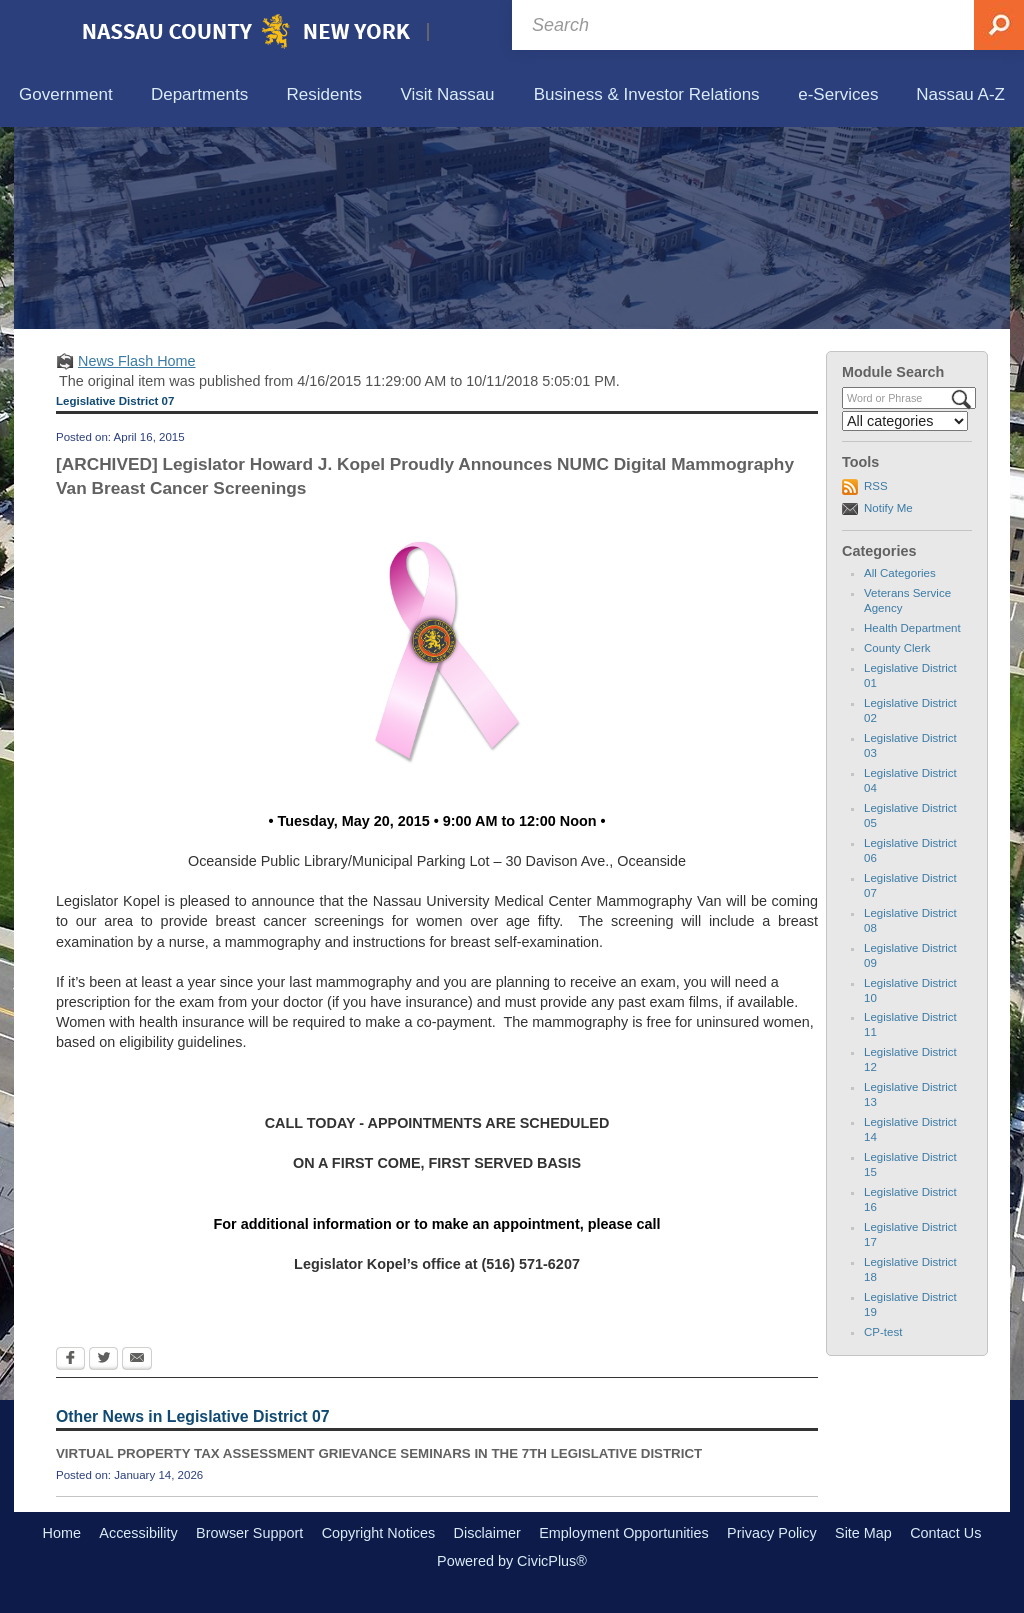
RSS (876, 486)
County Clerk (897, 648)
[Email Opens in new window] (137, 1360)
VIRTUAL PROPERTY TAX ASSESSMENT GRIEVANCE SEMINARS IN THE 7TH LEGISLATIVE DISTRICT (379, 1453)
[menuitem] (66, 95)
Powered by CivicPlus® (512, 1561)
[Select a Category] (905, 421)
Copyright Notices (379, 1533)
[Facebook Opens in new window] (70, 1360)
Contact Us (945, 1533)
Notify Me (888, 508)
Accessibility (138, 1533)
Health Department (912, 628)
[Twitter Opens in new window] (103, 1360)
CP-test (883, 1332)
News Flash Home (137, 361)
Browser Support (249, 1533)
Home (62, 1533)
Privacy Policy (772, 1533)
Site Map (863, 1533)
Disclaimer (487, 1533)
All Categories (900, 573)
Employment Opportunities (624, 1533)
